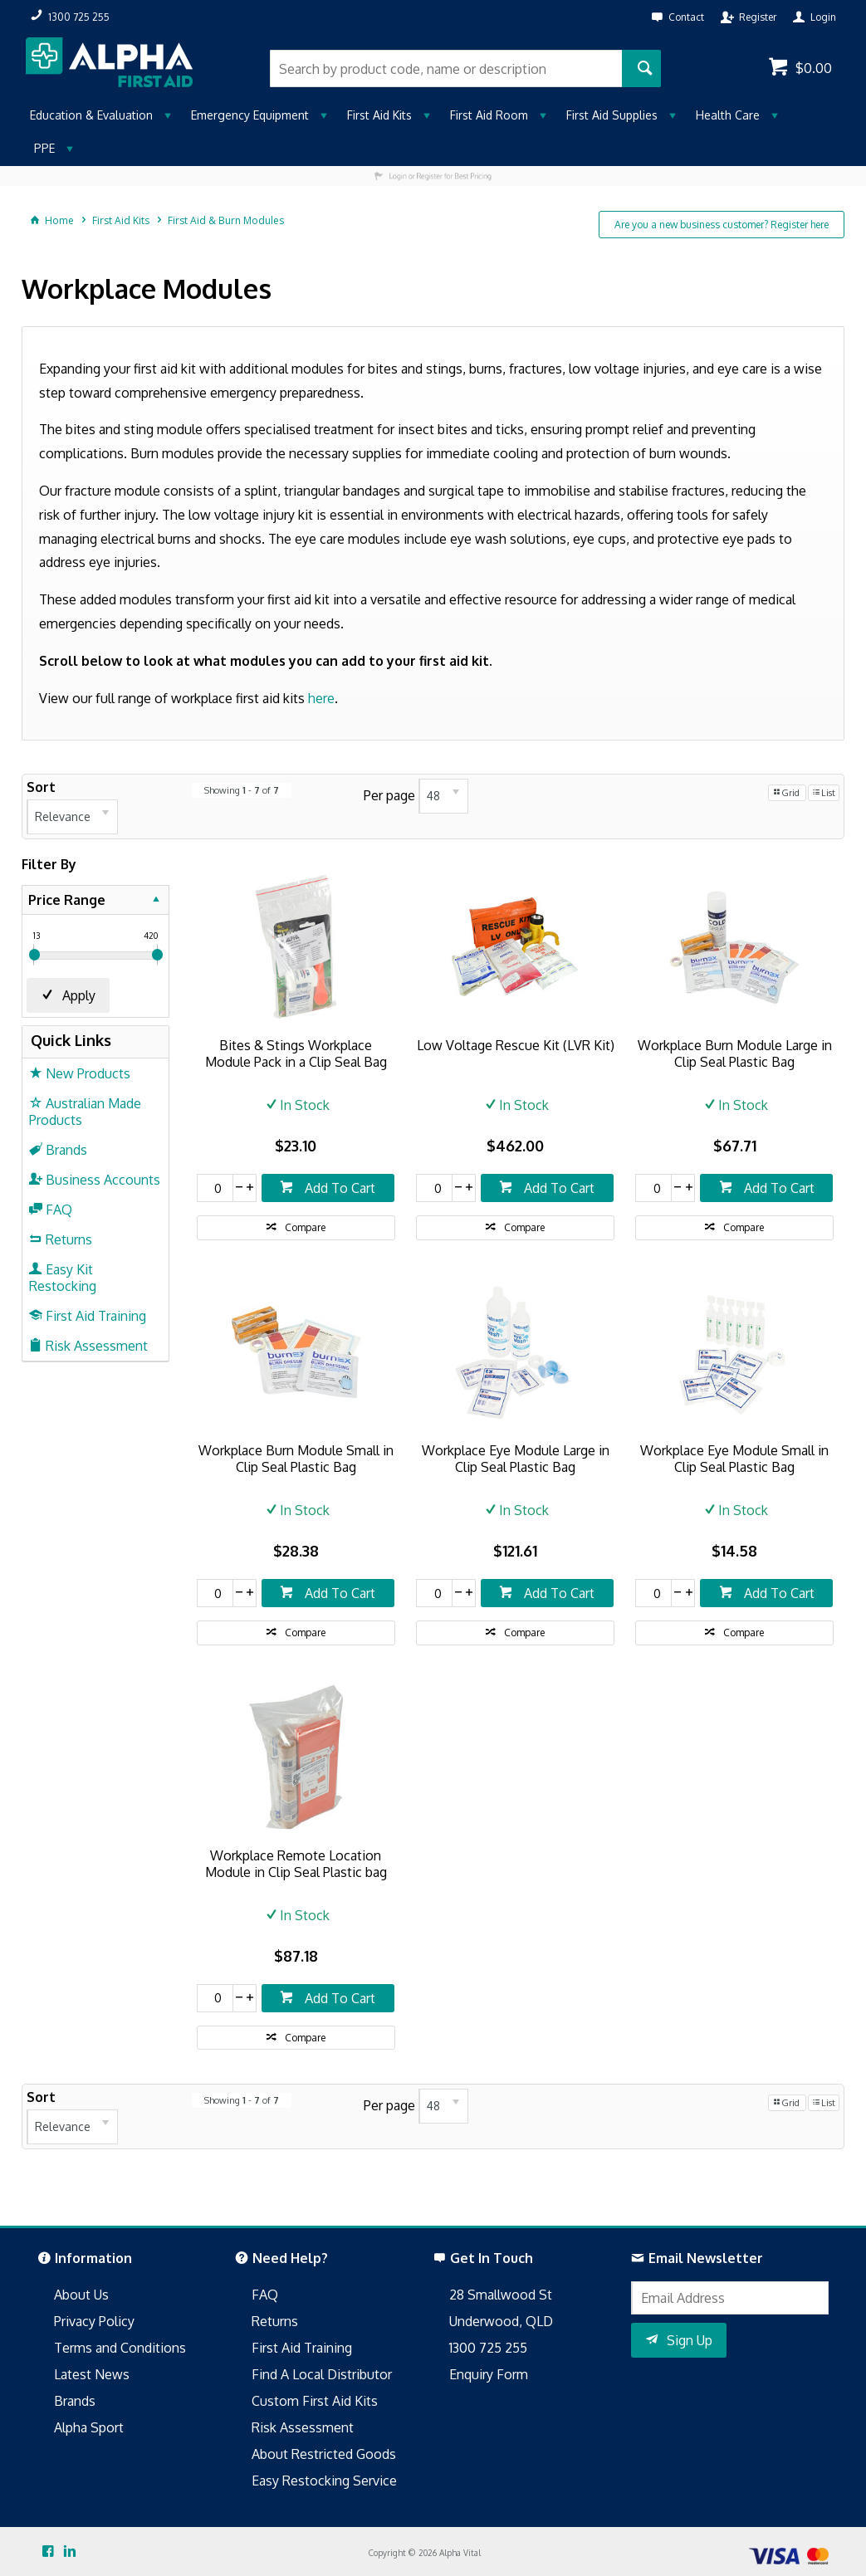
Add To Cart (338, 1188)
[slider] (34, 955)
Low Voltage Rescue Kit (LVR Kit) (515, 1045)
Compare (305, 1227)
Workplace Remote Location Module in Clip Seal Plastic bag (296, 1863)
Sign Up (689, 2340)
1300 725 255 (488, 2347)
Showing (241, 790)
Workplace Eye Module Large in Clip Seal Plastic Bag (515, 1458)
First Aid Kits (379, 115)
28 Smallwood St (500, 2294)
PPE (44, 148)
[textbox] (446, 68)
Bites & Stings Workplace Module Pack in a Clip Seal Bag (296, 1053)
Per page (389, 795)
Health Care (728, 115)
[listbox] (72, 816)
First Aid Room (489, 115)
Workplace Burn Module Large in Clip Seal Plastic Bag (735, 1053)
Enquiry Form (488, 2374)
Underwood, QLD (501, 2321)
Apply (78, 995)
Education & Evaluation (91, 115)
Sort (41, 787)
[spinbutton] (215, 1188)
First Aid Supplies (612, 115)
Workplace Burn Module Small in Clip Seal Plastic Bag (296, 1458)
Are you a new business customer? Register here (721, 224)
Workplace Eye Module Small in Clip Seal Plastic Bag (734, 1458)
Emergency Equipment (250, 115)
